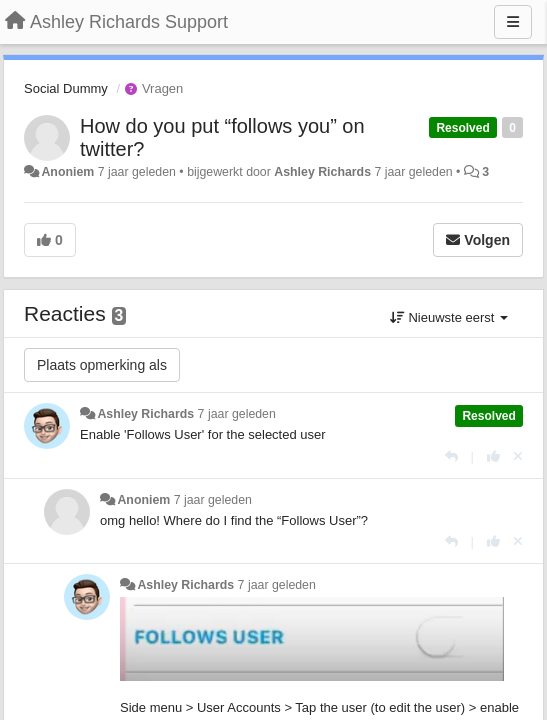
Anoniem (67, 172)
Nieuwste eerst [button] (449, 317)
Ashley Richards (322, 172)
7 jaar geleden (237, 414)
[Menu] (513, 22)
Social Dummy (66, 88)
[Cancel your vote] (518, 456)
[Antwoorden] (451, 456)
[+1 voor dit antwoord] (493, 456)
